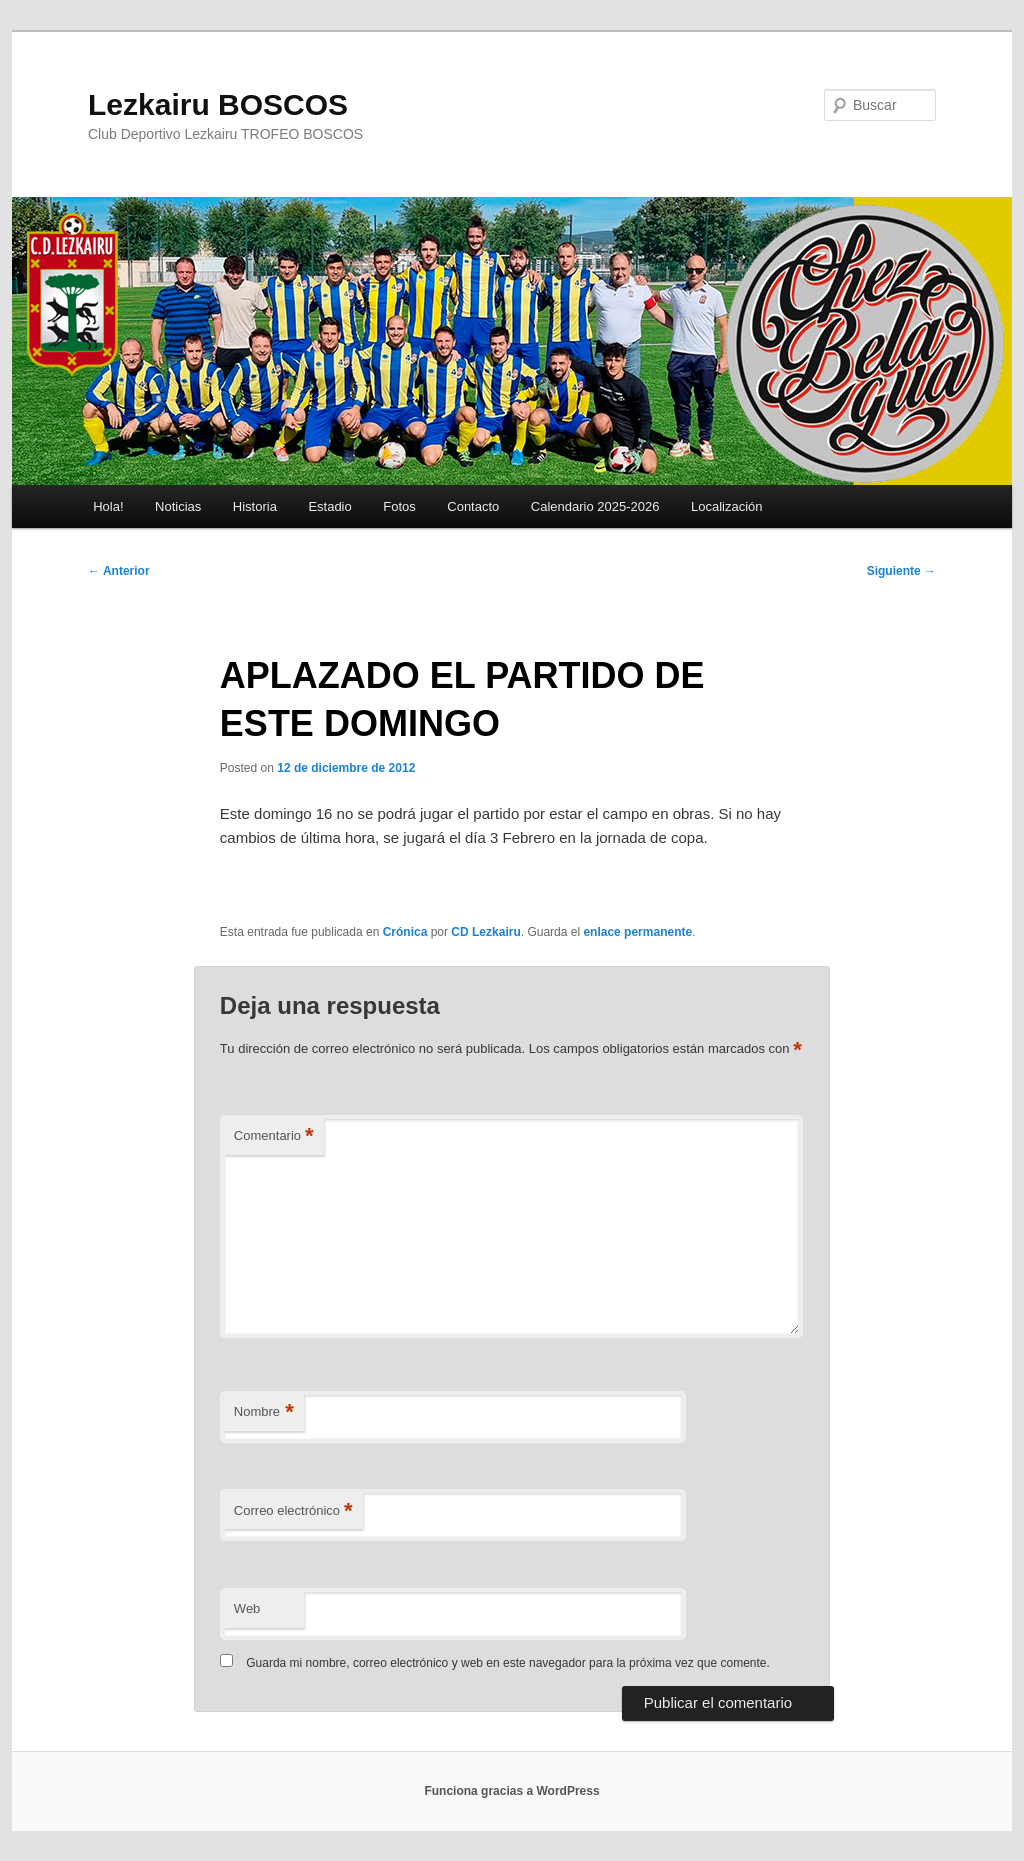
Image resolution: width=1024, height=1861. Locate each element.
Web (247, 1608)
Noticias (178, 506)
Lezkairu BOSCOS (218, 104)
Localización (727, 506)
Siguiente (901, 571)
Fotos (399, 506)
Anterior (119, 571)
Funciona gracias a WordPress (511, 1791)
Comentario (274, 1136)
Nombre (264, 1412)
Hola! (108, 506)
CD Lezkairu (485, 932)
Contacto (473, 506)
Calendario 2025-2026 (595, 506)
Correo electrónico (293, 1511)
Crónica (405, 932)
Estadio (329, 506)
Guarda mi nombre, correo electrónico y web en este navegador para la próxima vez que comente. (508, 1663)
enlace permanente (637, 932)
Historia (255, 506)
